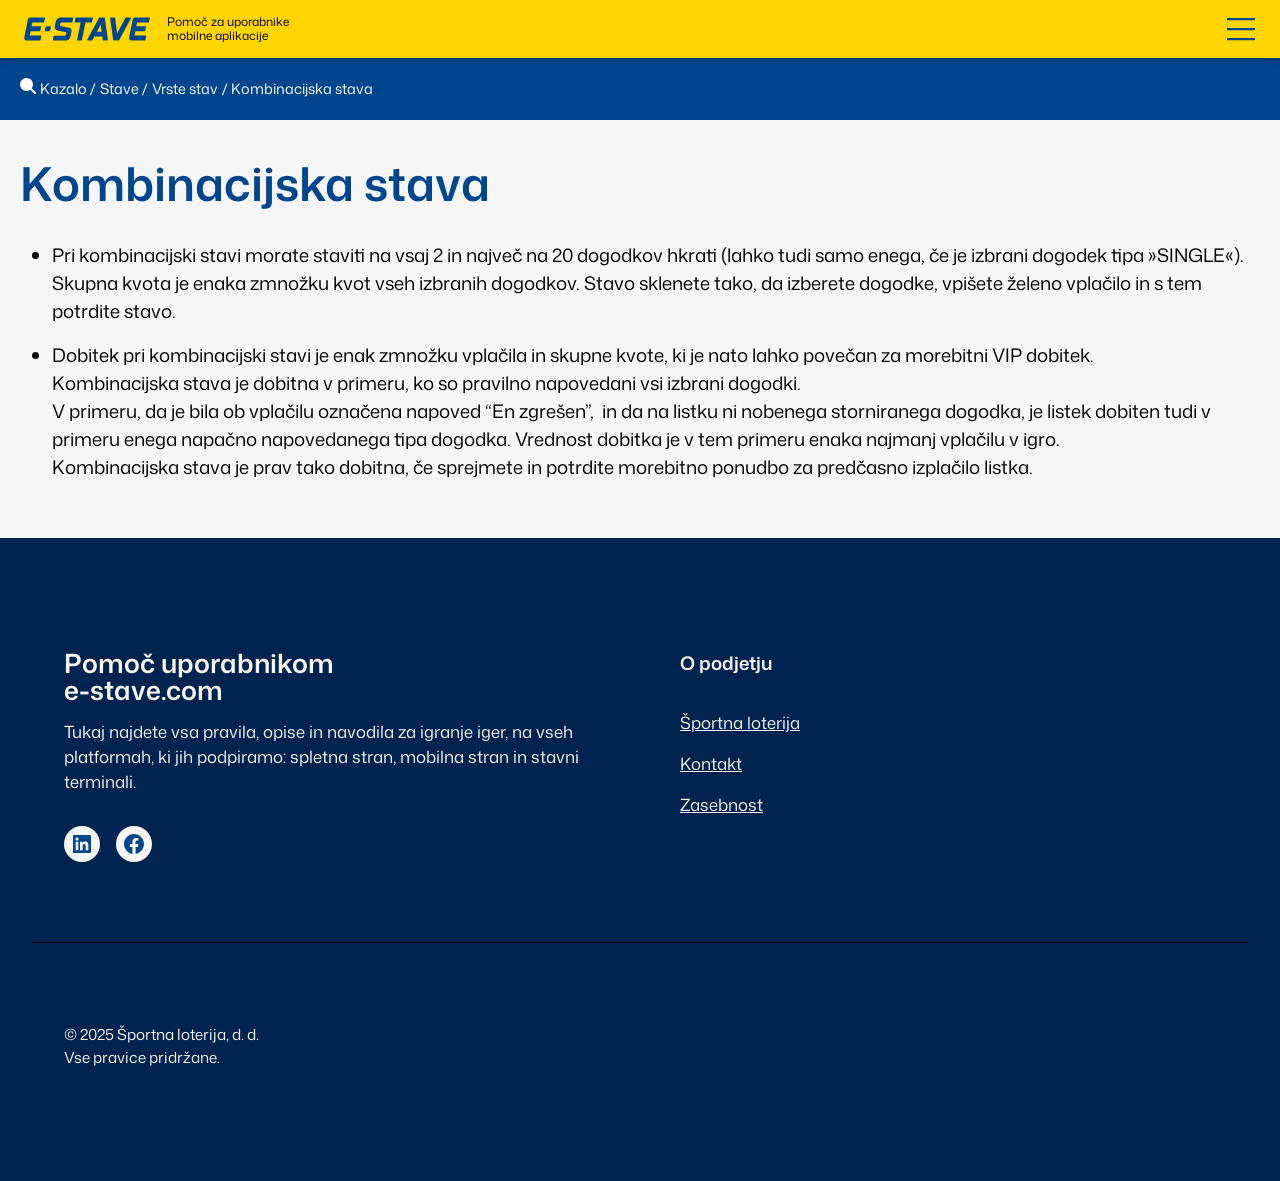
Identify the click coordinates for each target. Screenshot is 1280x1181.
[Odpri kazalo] (1241, 29)
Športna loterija (740, 722)
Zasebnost (721, 804)
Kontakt (711, 763)
